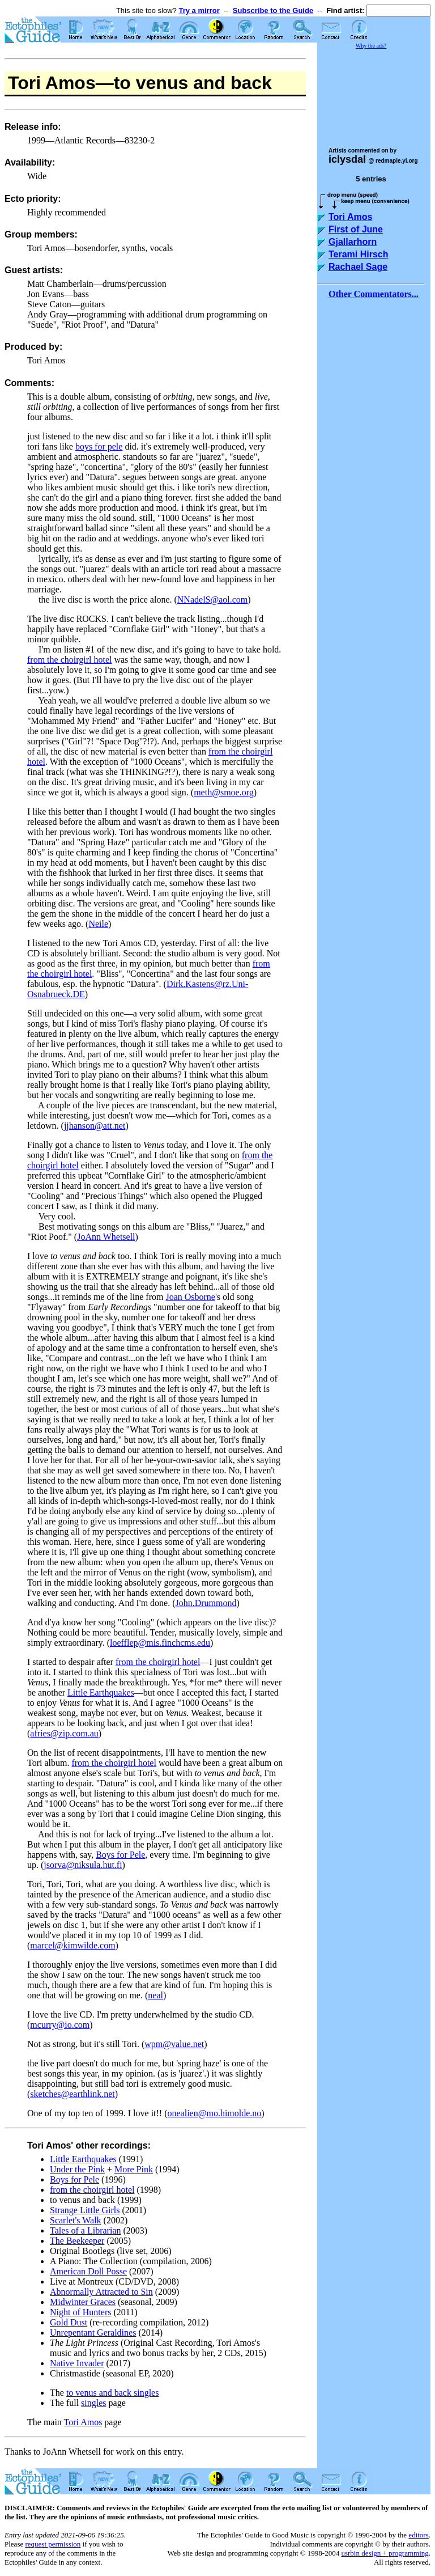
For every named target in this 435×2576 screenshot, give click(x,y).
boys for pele (99, 446)
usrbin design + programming (384, 2553)
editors (418, 2535)
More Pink (133, 2169)
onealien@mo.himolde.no (215, 2113)
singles (93, 2403)
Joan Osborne (190, 1297)
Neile (98, 924)
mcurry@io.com (59, 2025)
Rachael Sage (358, 267)
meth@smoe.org (224, 792)
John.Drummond (206, 1603)
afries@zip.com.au (64, 1733)
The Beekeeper (77, 2240)
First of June (356, 229)
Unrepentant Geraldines (93, 2332)
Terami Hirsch (359, 254)
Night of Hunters (80, 2312)
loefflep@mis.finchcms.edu (160, 1642)
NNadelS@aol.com (212, 599)
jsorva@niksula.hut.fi (83, 1865)
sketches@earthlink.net (72, 2094)
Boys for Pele (120, 1854)
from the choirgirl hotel (69, 659)
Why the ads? (371, 46)
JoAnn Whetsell (106, 1237)
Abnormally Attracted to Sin (101, 2292)
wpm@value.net (174, 2044)
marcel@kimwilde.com (72, 1945)
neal (155, 1995)
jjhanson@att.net (95, 1125)
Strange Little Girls (85, 2210)
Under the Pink (77, 2169)
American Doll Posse (88, 2271)
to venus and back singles (112, 2392)
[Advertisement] (374, 92)
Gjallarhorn (353, 242)
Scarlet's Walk (75, 2220)
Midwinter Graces (83, 2302)
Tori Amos (83, 2422)
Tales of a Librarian (85, 2230)
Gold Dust (68, 2322)
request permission (52, 2544)
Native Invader (77, 2363)
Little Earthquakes (100, 1692)
